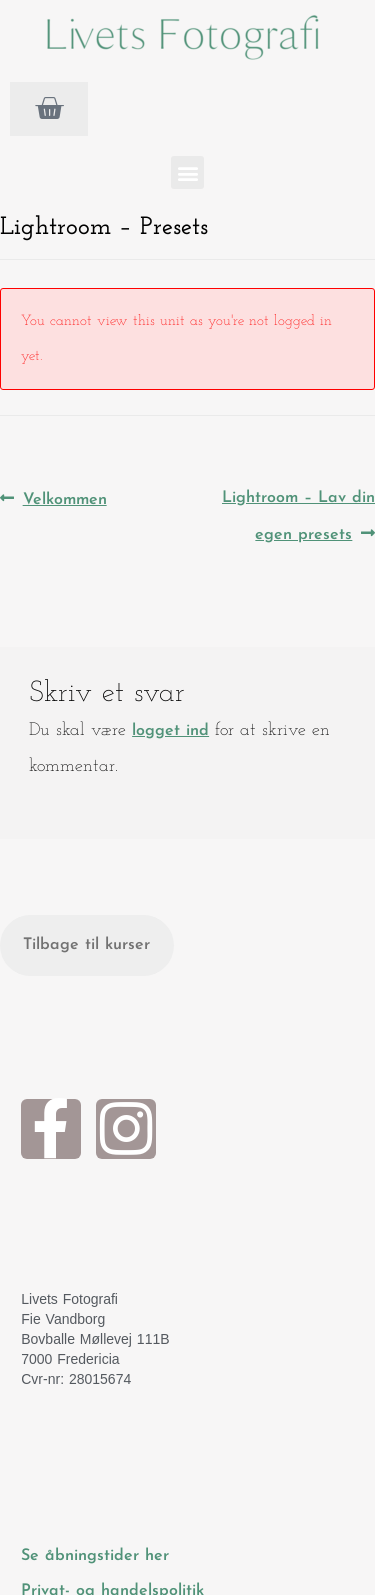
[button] (187, 172)
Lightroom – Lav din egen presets (298, 512)
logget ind (170, 731)
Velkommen (64, 494)
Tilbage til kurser (86, 945)
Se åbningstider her (98, 1556)
